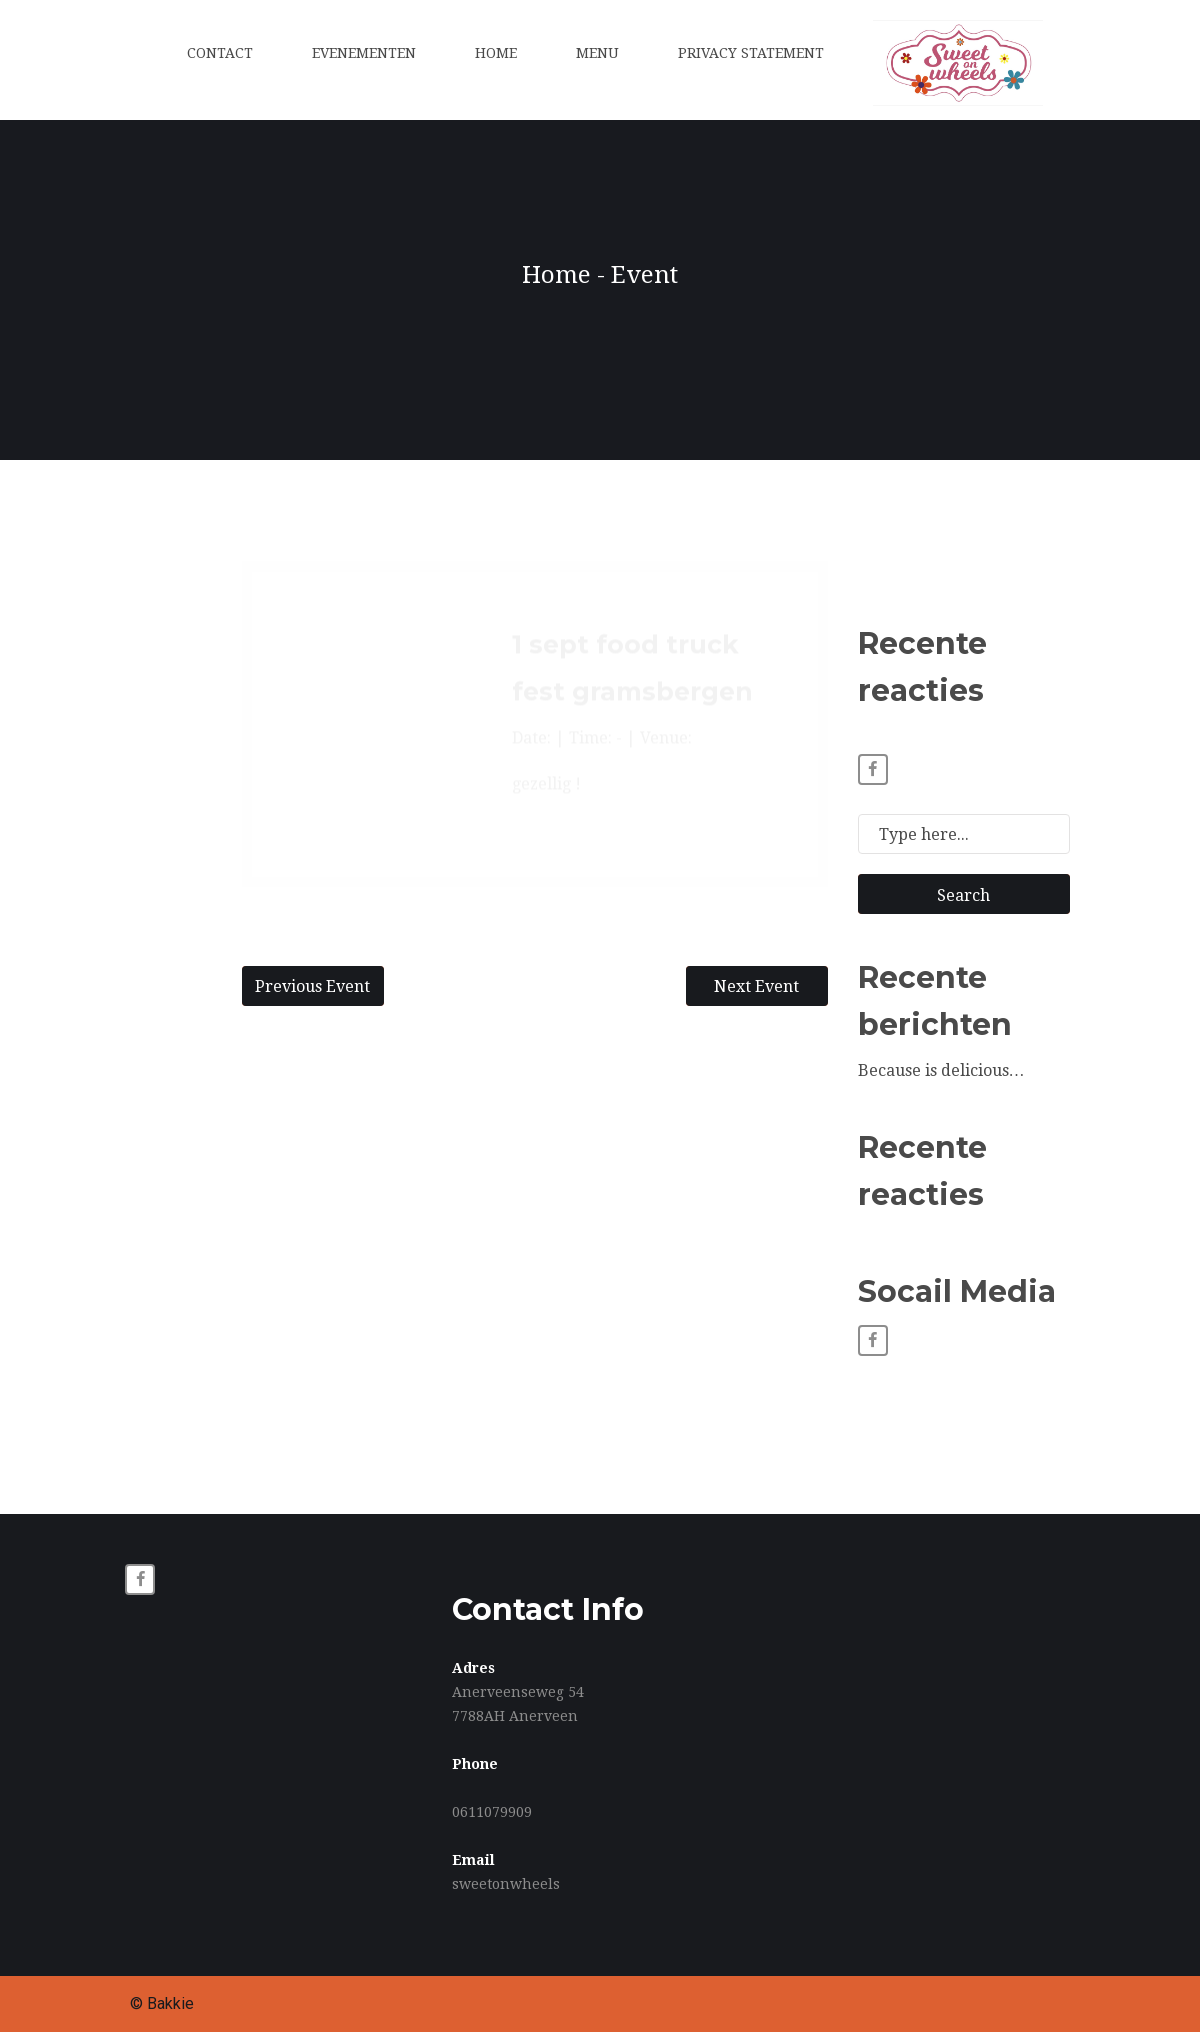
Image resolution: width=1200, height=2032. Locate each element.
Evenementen (364, 53)
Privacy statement (751, 53)
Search (963, 895)
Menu (597, 53)
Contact (220, 53)
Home (496, 53)
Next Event (756, 986)
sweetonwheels (506, 1884)
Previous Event (312, 986)
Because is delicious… (941, 1070)
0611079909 (492, 1812)
